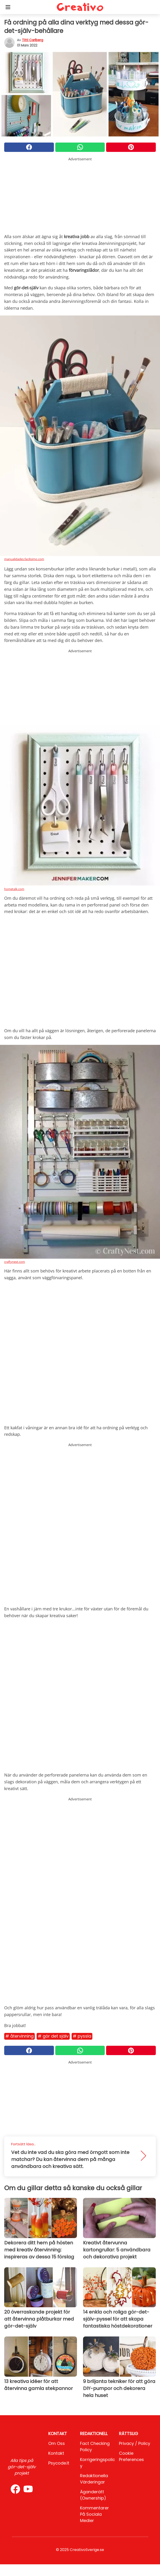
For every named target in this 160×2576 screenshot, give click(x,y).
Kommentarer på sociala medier (94, 2514)
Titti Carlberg (32, 40)
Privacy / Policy (134, 2443)
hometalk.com (14, 889)
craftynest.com (14, 1262)
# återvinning (19, 2036)
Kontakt (56, 2453)
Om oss (56, 2443)
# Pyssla (82, 2036)
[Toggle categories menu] (8, 7)
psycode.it (58, 2463)
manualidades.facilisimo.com (24, 559)
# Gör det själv (53, 2036)
